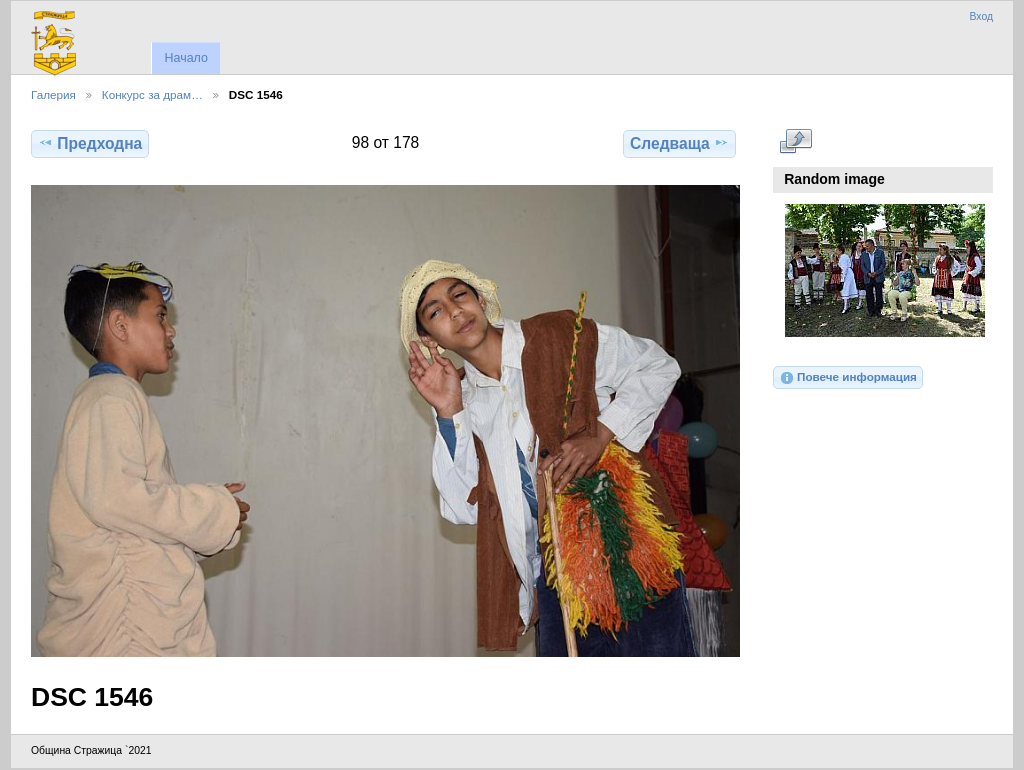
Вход (981, 16)
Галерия (53, 94)
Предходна (90, 143)
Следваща (679, 143)
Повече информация (848, 378)
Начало (185, 58)
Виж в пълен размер (795, 141)
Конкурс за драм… (152, 94)
